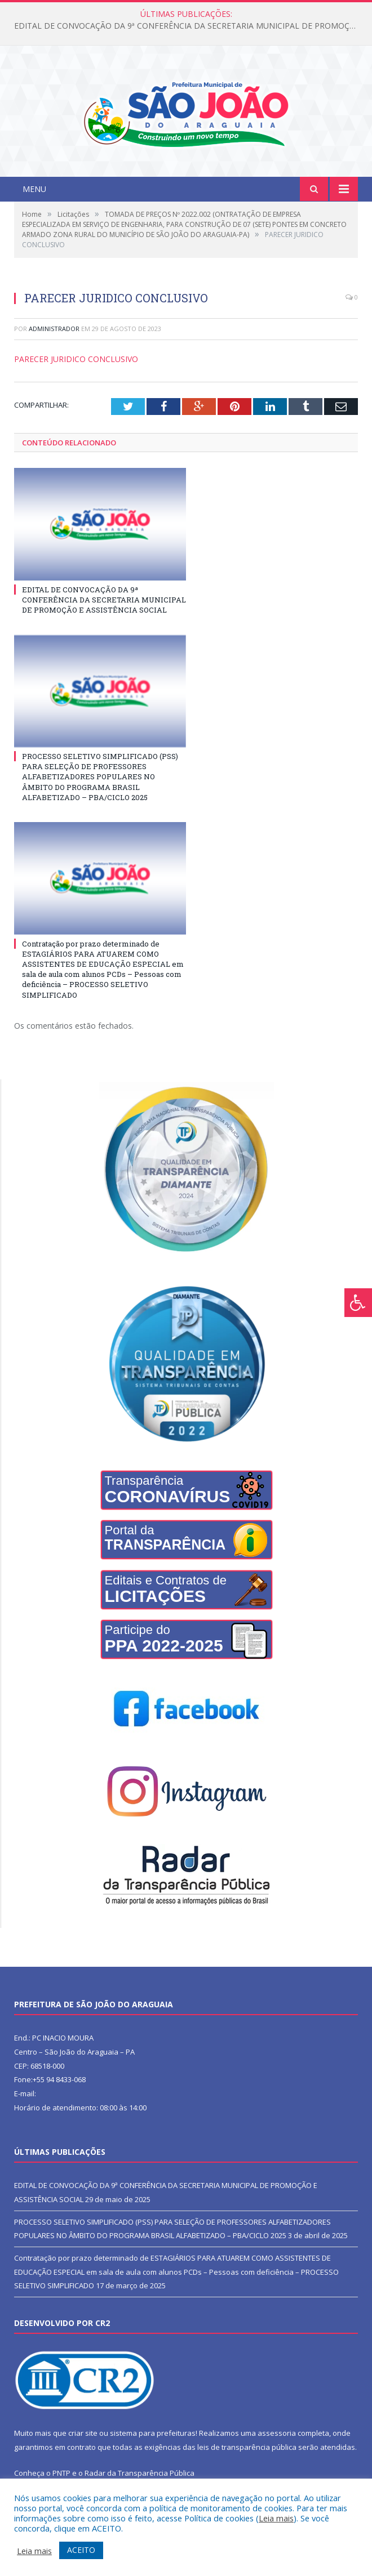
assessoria (277, 2433)
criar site (83, 2433)
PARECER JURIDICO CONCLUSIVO (76, 359)
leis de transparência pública (246, 2447)
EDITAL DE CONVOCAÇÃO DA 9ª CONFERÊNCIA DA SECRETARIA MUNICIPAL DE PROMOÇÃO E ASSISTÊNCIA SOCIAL (189, 26)
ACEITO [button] (81, 2549)
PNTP (61, 2473)
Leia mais (276, 2518)
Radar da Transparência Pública (139, 2473)
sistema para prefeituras (153, 2433)
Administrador (54, 328)
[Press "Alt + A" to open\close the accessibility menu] (358, 1302)
